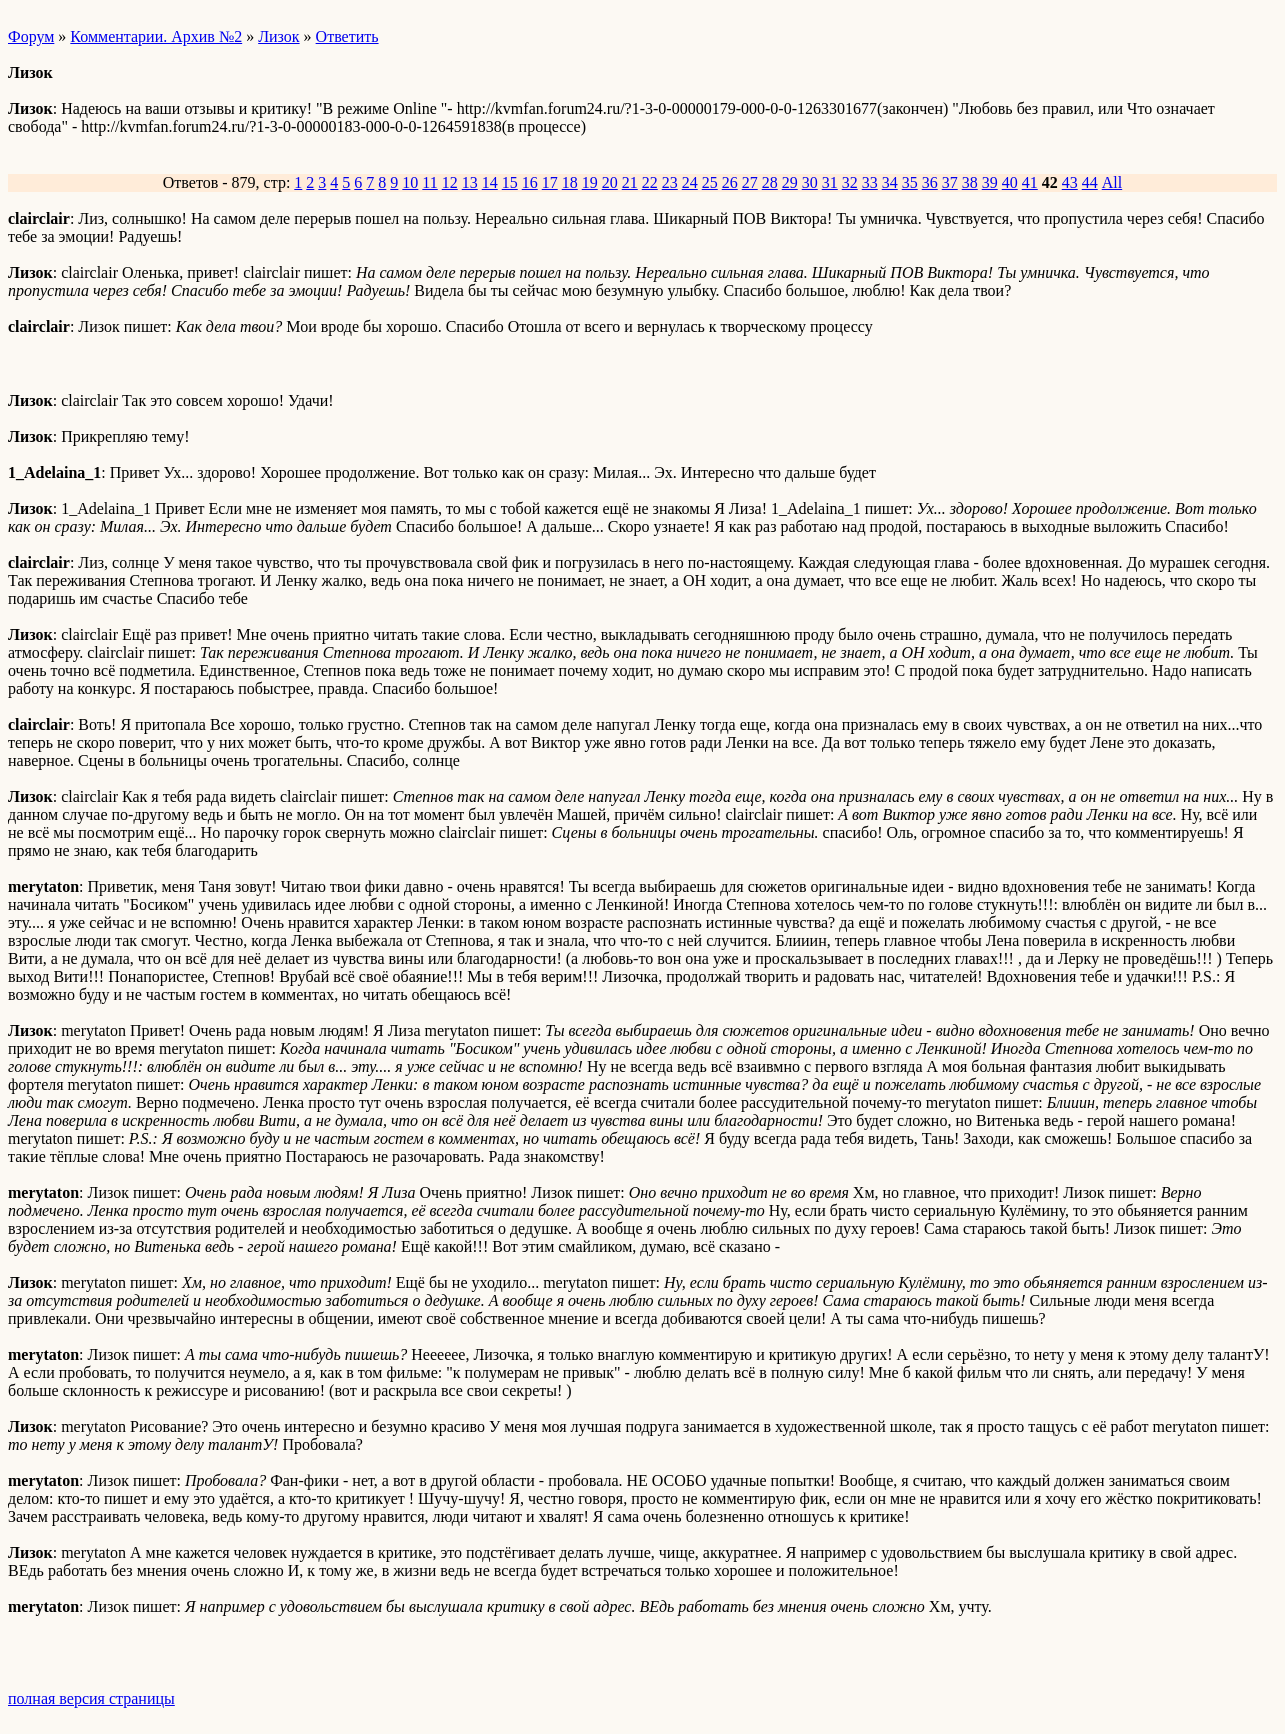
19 (590, 182)
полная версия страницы (91, 1698)
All (1112, 182)
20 (610, 182)
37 (950, 182)
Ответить (347, 36)
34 (890, 182)
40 (1010, 182)
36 (930, 182)
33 (870, 182)
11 (429, 182)
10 (410, 182)
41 (1030, 182)
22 (650, 182)
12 (450, 182)
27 (750, 182)
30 (810, 182)
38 (970, 182)
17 (550, 182)
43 (1070, 182)
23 (670, 182)
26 (730, 182)
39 (990, 182)
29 (790, 182)
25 (710, 182)
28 (770, 182)
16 (530, 182)
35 (910, 182)
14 (490, 182)
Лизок (278, 36)
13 (470, 182)
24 (690, 182)
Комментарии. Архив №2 (156, 36)
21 (630, 182)
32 (850, 182)
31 (830, 182)
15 (510, 182)
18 (570, 182)
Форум (31, 36)
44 (1090, 182)
